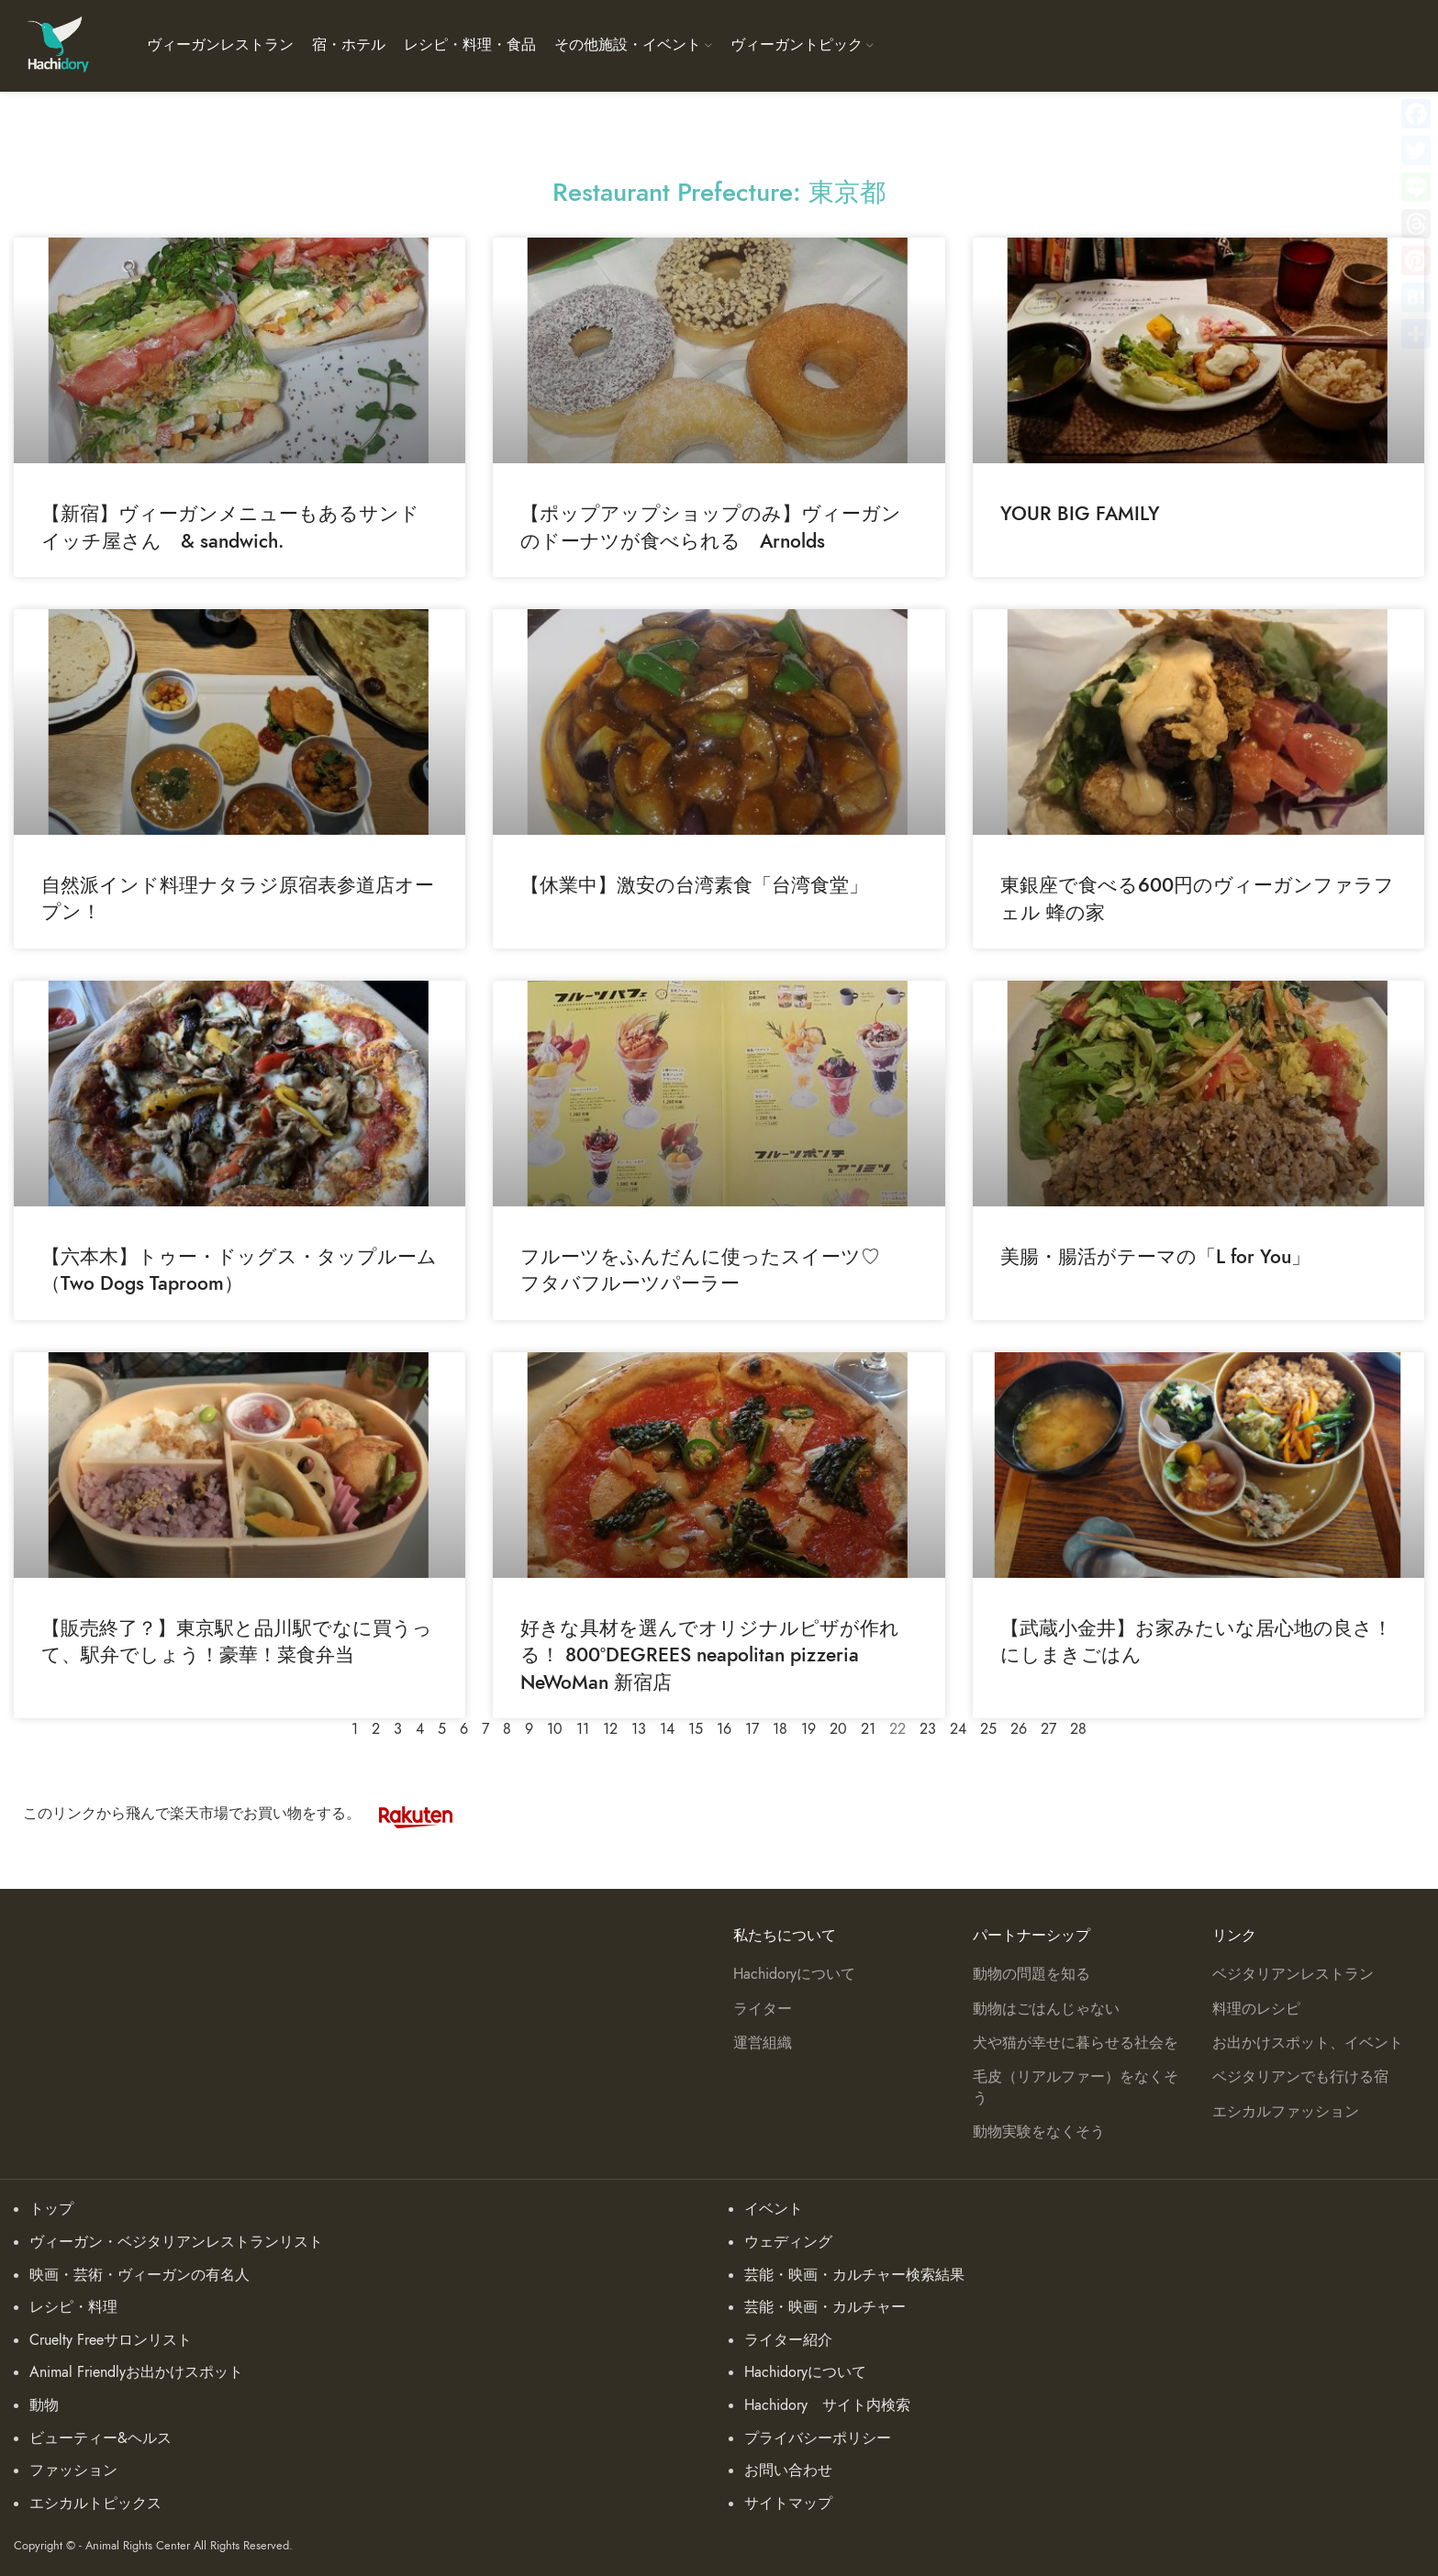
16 (724, 1729)
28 (1078, 1729)
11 (582, 1729)
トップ (51, 2209)
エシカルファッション (1285, 2112)
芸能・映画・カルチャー (825, 2307)
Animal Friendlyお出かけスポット (136, 2372)
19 (808, 1729)
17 (752, 1729)
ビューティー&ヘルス (100, 2438)
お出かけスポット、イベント (1307, 2043)
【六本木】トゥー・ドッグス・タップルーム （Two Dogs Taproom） (239, 1269)
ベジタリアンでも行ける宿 (1300, 2077)
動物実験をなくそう (1039, 2132)
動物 (44, 2405)
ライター (762, 2009)
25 (988, 1729)
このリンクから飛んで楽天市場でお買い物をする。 (247, 1814)
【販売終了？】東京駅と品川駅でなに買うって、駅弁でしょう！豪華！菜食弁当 (236, 1641)
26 (1018, 1729)
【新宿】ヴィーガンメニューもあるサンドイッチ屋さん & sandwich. (230, 526)
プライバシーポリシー (817, 2438)
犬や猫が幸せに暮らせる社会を (1075, 2043)
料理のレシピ (1256, 2009)
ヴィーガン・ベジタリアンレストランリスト (176, 2242)
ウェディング (788, 2242)
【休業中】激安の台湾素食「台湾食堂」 (694, 885)
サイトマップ (788, 2503)
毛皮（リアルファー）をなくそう (1075, 2087)
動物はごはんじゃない (1046, 2009)
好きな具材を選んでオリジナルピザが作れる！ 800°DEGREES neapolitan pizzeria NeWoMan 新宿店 (709, 1655)
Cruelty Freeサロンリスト (110, 2340)
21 (868, 1729)
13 (638, 1729)
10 (555, 1729)
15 (695, 1729)
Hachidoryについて (794, 1974)
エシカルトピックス (95, 2503)
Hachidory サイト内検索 (827, 2405)
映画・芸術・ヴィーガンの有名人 (139, 2275)
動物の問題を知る (1031, 1974)
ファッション (73, 2470)
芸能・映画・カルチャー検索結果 (854, 2275)
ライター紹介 (788, 2340)
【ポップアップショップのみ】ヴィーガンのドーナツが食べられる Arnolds (710, 526)
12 (610, 1729)
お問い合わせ (788, 2470)
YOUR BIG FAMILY (1080, 513)
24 (958, 1729)
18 (780, 1729)
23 (928, 1729)
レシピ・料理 (73, 2307)
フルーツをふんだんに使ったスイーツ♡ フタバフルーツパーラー (709, 1269)
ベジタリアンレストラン (1293, 1974)
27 (1048, 1729)
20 (838, 1729)
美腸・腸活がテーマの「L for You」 (1155, 1256)
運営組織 (762, 2043)
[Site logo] (57, 45)
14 (667, 1729)
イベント (773, 2209)
